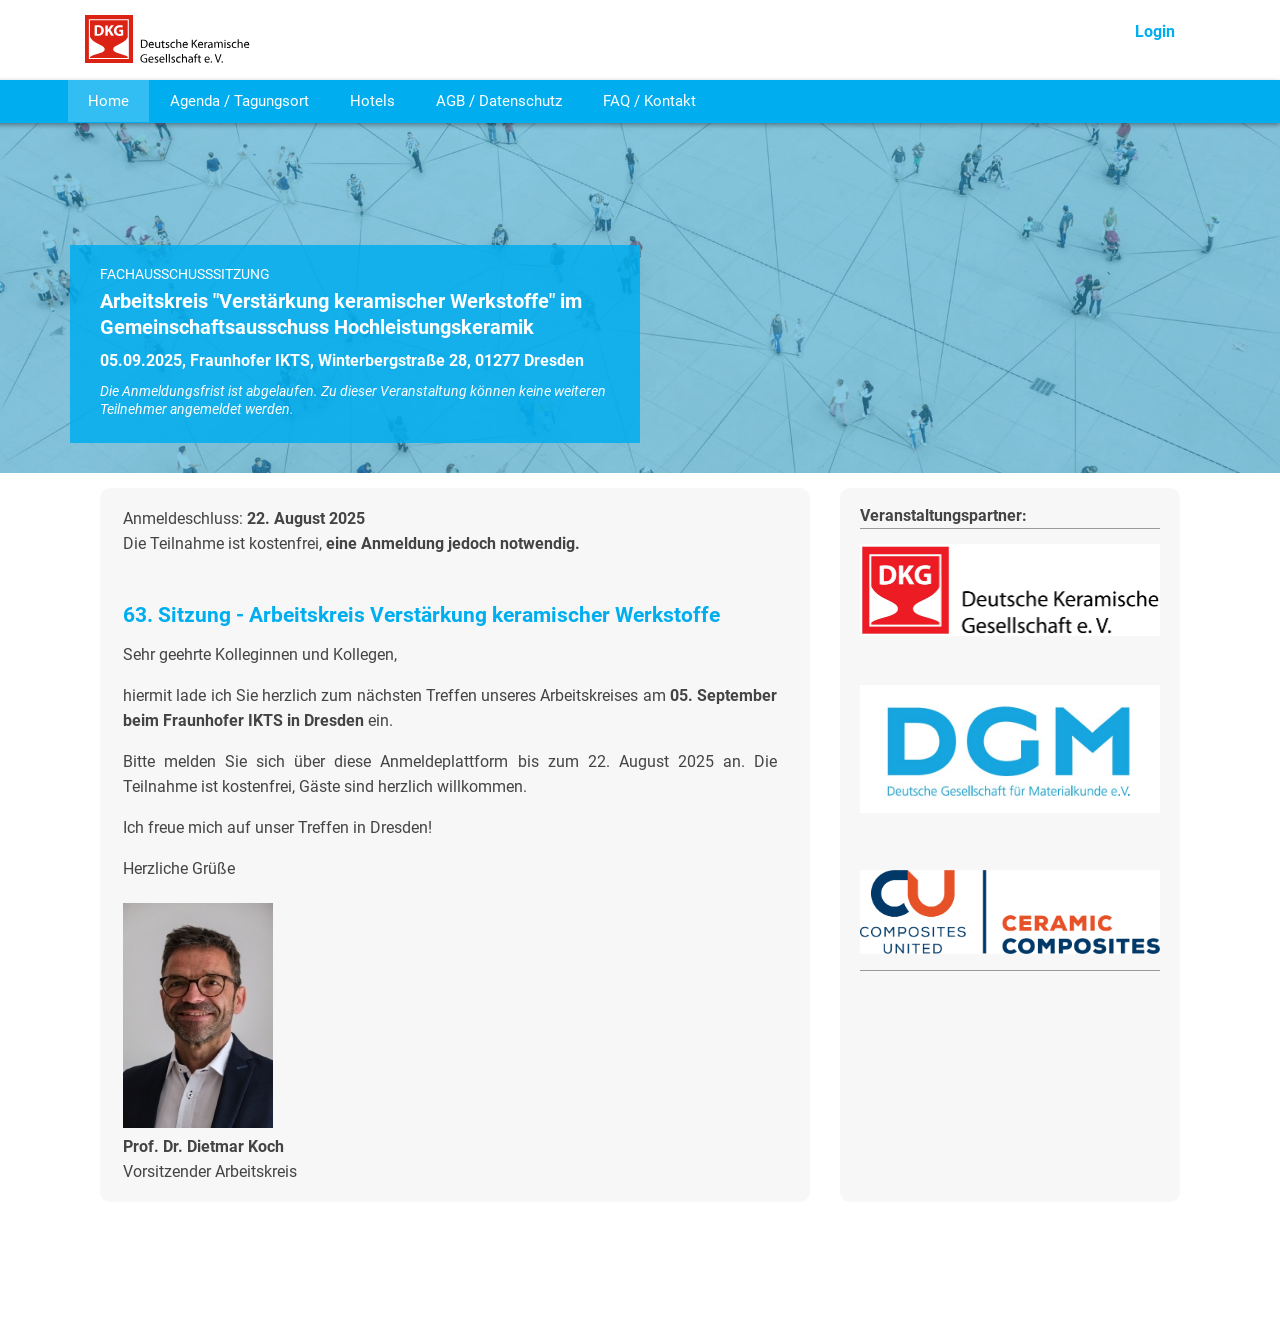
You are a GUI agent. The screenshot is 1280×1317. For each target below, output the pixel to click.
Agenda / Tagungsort (239, 101)
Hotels (372, 101)
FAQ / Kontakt (649, 101)
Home (108, 101)
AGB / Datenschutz (499, 101)
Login (1155, 31)
